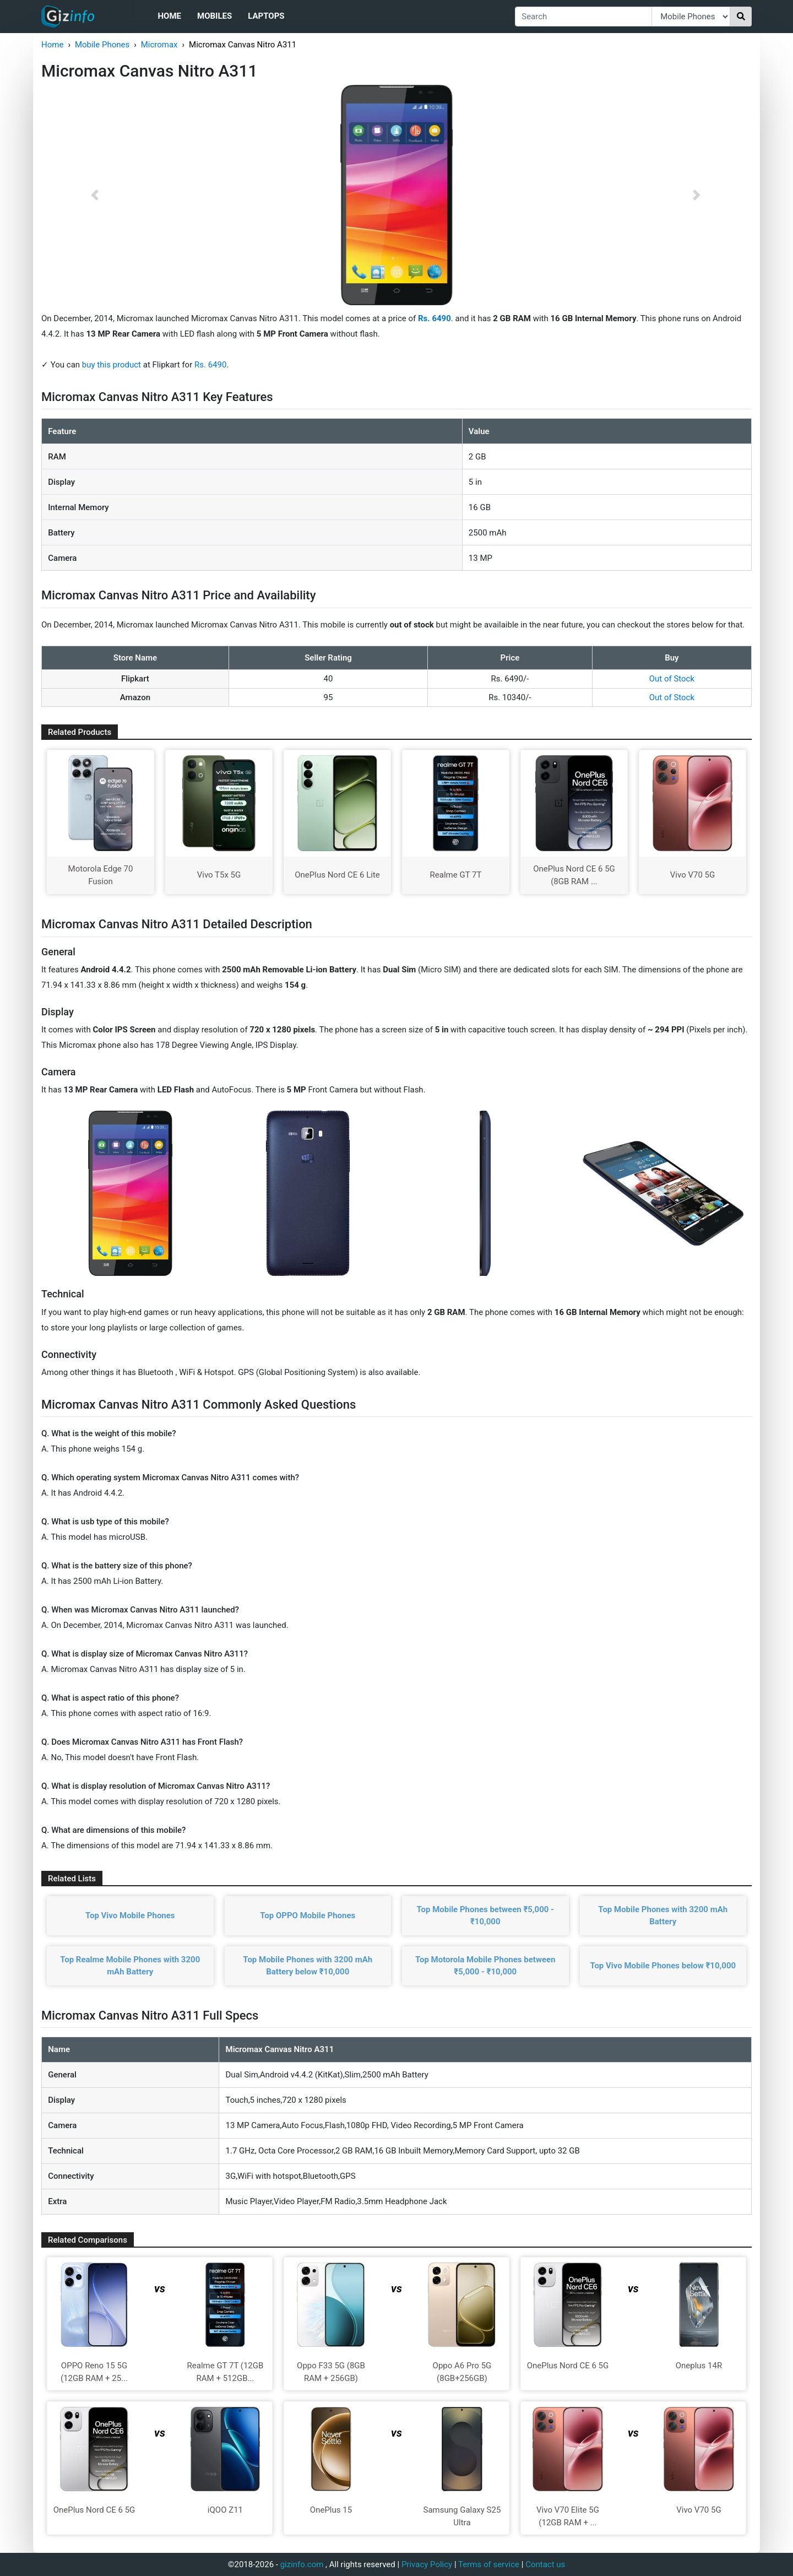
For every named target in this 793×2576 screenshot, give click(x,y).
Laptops (266, 16)
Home (169, 16)
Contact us (545, 2564)
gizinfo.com (302, 2564)
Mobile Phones (102, 45)
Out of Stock (671, 679)
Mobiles (214, 16)
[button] (94, 195)
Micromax (159, 45)
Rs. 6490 (210, 365)
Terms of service (488, 2564)
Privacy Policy (426, 2564)
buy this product (111, 365)
